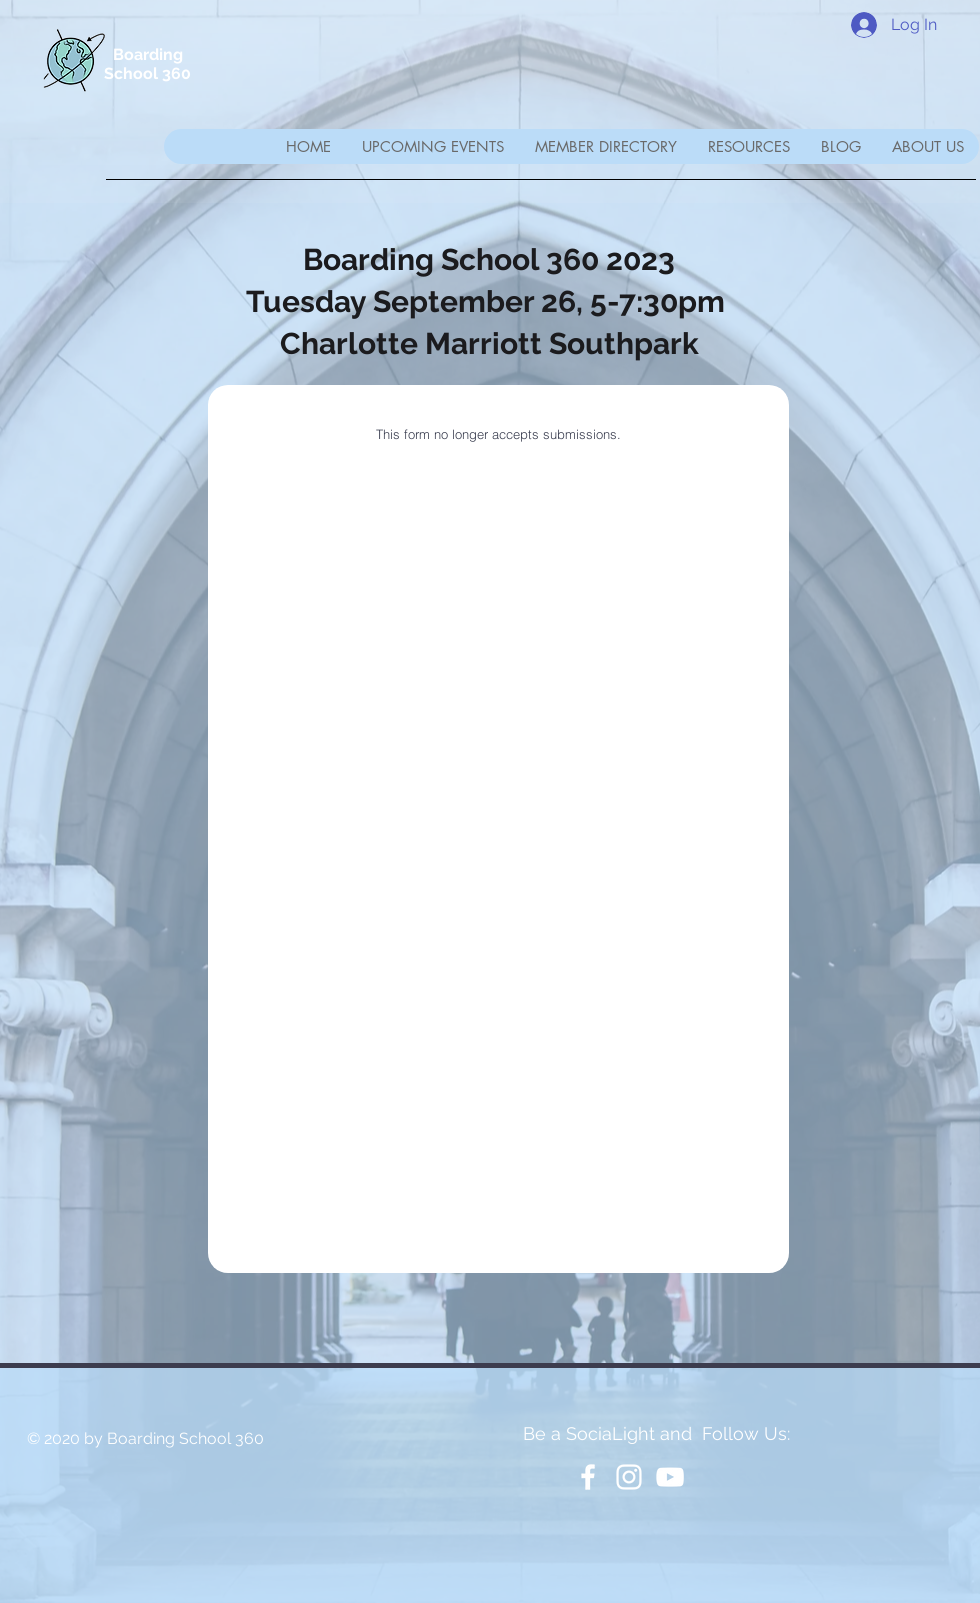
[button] (605, 146)
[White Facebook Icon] (588, 1477)
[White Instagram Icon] (629, 1477)
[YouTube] (670, 1477)
